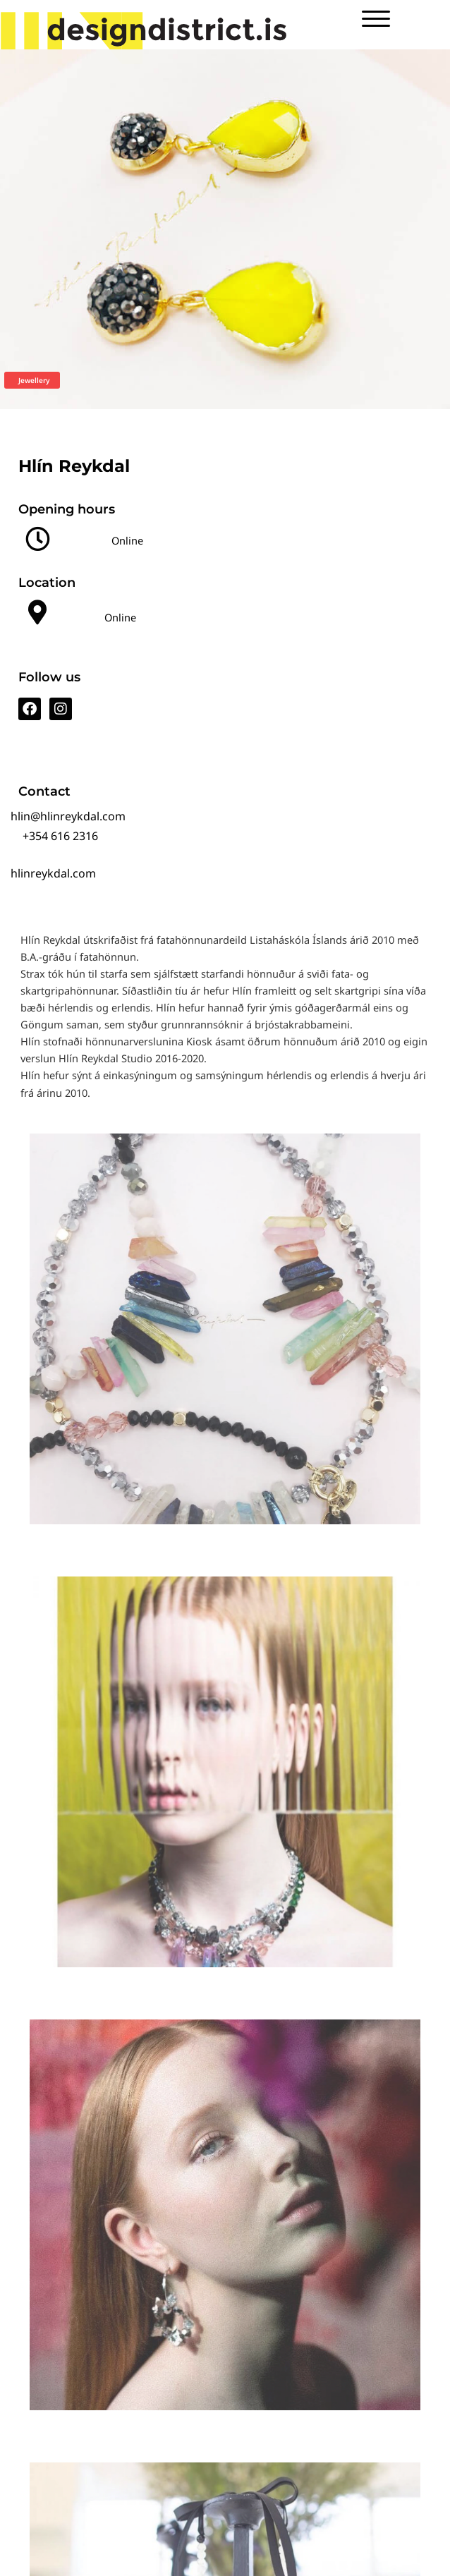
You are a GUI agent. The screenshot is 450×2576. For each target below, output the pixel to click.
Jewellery (33, 380)
